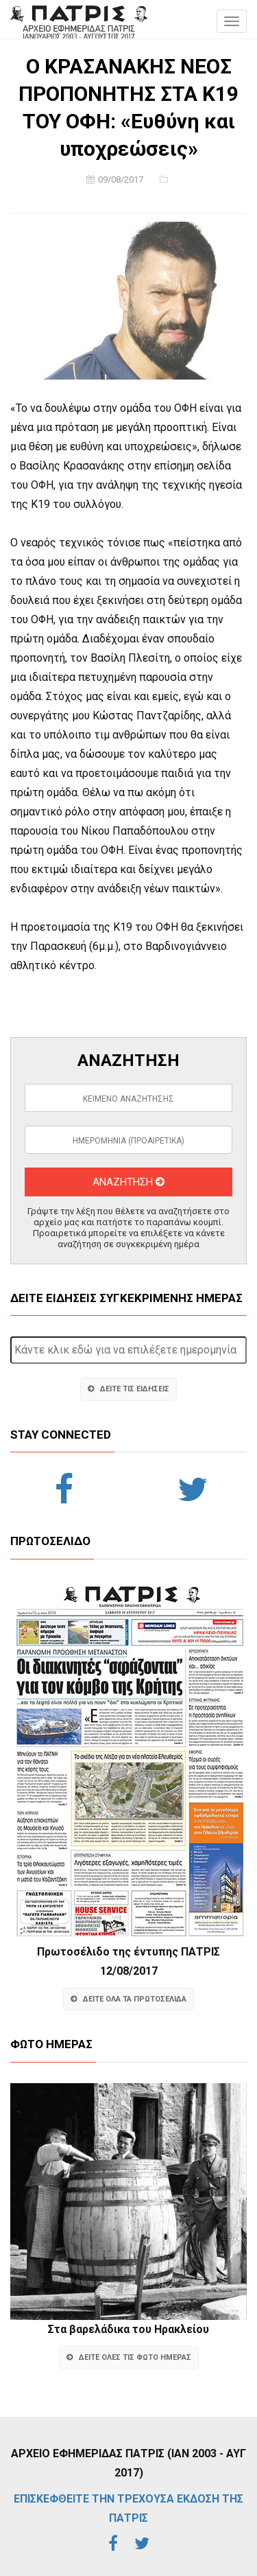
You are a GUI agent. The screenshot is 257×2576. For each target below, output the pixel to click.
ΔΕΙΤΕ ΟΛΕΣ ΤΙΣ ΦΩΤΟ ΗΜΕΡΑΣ (128, 2357)
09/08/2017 (120, 179)
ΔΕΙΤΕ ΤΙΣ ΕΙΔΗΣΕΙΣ (128, 1388)
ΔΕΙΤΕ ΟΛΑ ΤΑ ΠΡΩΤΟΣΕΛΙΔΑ (128, 1999)
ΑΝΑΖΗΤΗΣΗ (128, 1182)
